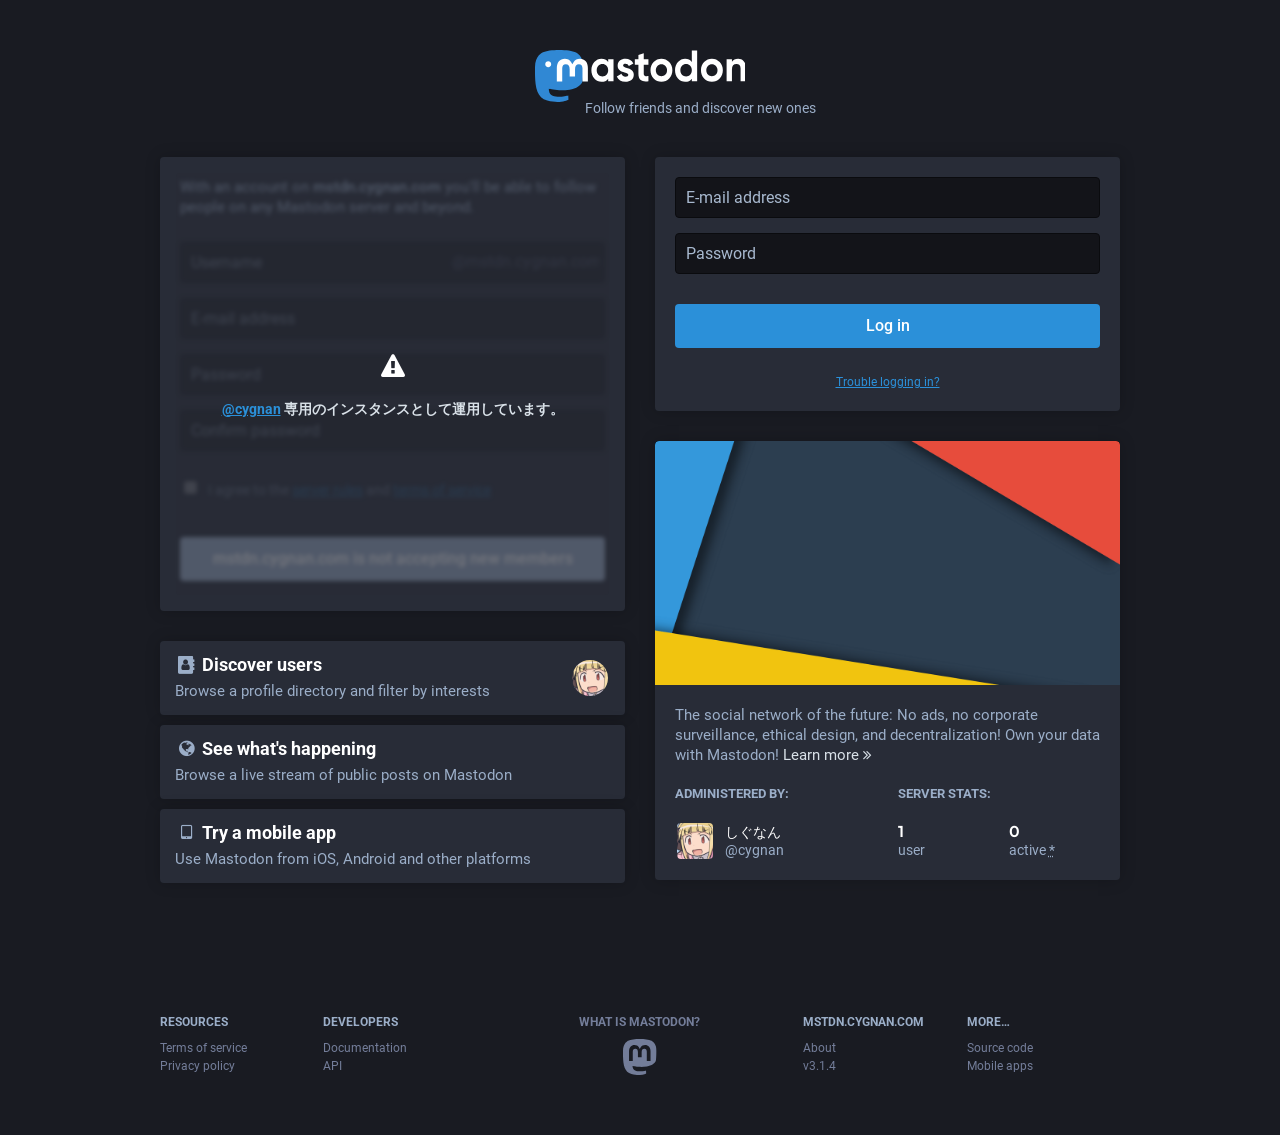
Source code (1000, 1048)
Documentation (365, 1048)
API (332, 1066)
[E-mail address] (887, 197)
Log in (888, 325)
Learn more (827, 755)
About (819, 1048)
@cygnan (251, 409)
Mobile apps (1000, 1066)
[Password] (887, 253)
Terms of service (203, 1048)
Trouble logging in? (888, 382)
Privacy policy (197, 1066)
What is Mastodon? (639, 1022)
